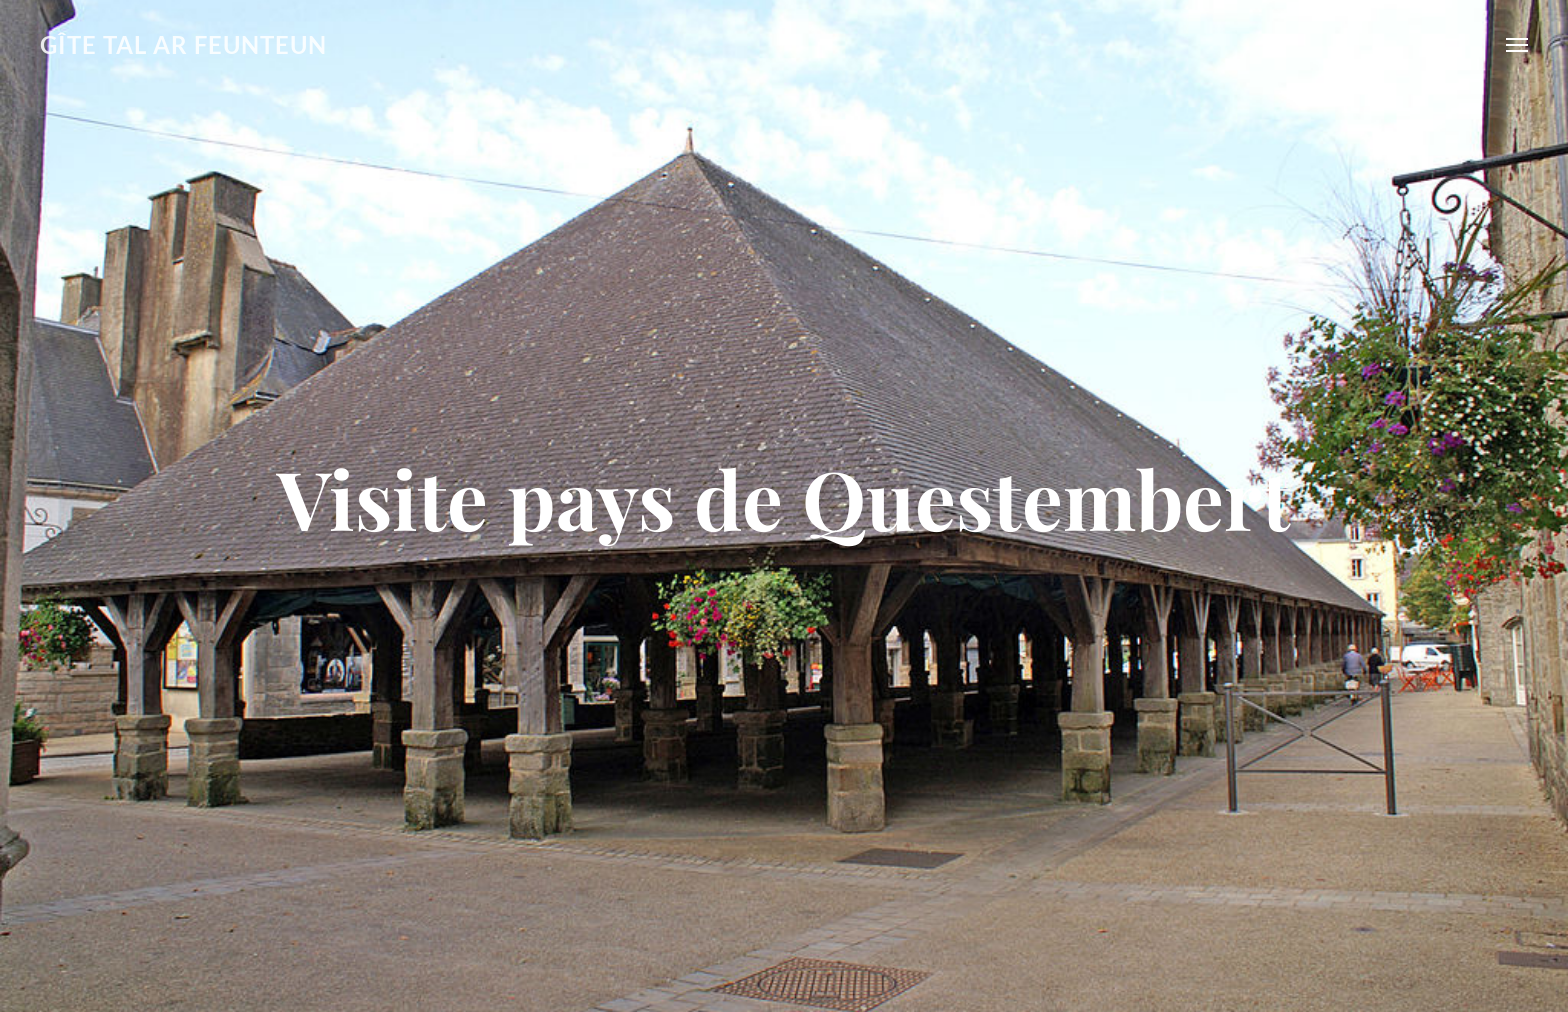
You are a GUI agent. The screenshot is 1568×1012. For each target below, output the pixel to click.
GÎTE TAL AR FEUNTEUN (183, 44)
